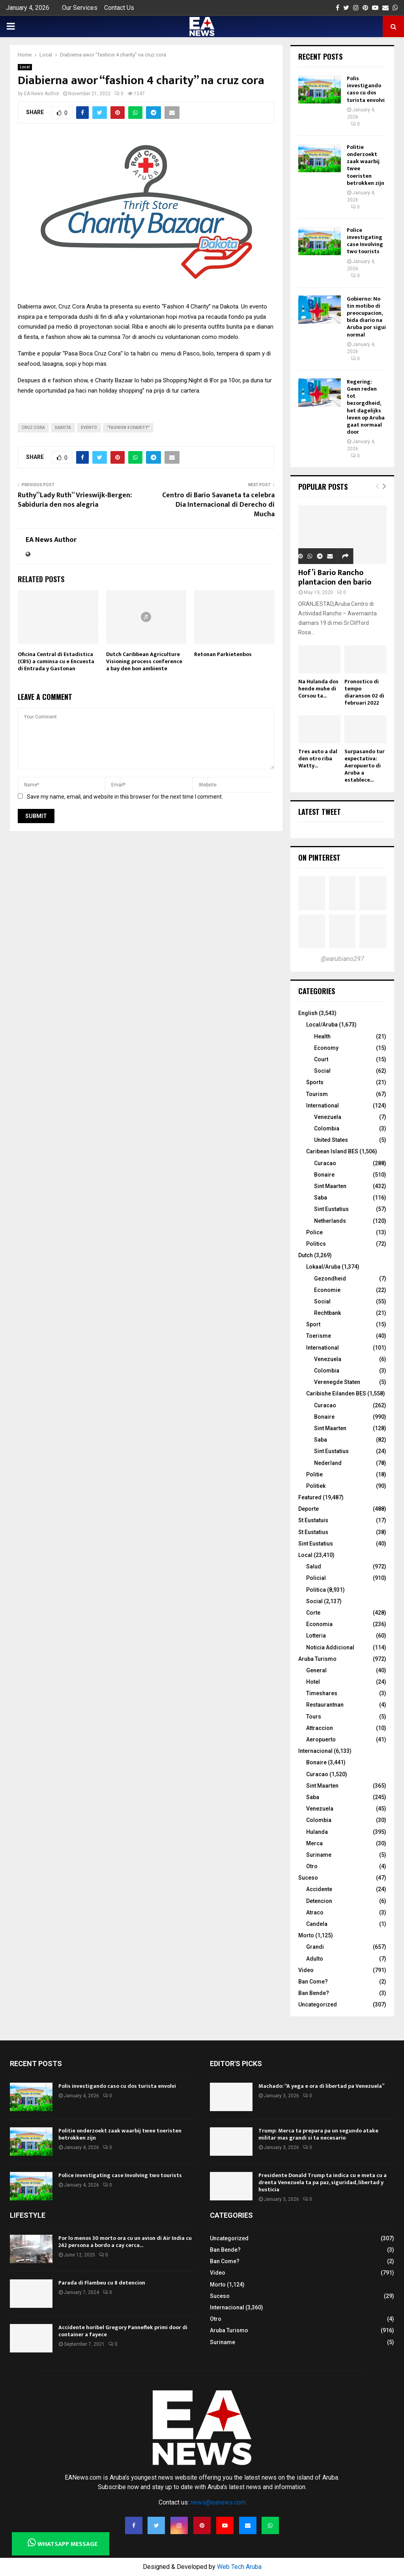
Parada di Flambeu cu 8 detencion (101, 2282)
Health (322, 1036)
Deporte (308, 1509)
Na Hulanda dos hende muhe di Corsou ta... (318, 688)
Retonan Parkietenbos (223, 654)
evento (89, 427)
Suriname (318, 1855)
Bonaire (324, 1174)
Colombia (326, 1128)
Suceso (308, 1878)
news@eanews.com (218, 2502)
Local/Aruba (322, 1024)
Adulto (314, 1959)
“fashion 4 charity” (128, 427)
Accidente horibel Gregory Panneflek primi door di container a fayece (122, 2331)
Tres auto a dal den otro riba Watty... (317, 758)
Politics (316, 1244)
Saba (320, 1197)
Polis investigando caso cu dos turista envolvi (366, 89)
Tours (313, 1716)
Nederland (328, 1463)
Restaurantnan (325, 1705)
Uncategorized (317, 2004)
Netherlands (330, 1221)
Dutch (305, 1255)
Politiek (315, 1486)
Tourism (317, 1094)
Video (306, 1970)
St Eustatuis (313, 1520)
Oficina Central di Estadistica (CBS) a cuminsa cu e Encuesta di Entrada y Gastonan (56, 661)
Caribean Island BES (332, 1151)
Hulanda (317, 1832)
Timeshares (321, 1693)
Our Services (79, 7)
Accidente (319, 1889)
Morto (306, 1935)
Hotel (313, 1682)
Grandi (315, 1947)
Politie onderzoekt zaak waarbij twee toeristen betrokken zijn (365, 165)
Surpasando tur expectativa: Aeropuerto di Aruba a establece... (364, 765)
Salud (313, 1566)
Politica (316, 1590)
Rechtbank (327, 1313)
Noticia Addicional (330, 1647)
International (322, 1105)
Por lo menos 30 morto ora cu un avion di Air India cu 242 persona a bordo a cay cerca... (125, 2242)
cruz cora (33, 427)
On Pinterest (319, 857)
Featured (310, 1497)
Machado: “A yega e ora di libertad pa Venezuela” (321, 2086)
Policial (316, 1578)
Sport (313, 1324)
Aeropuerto (321, 1739)
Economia (319, 1624)
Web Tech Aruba (239, 2566)
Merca (314, 1843)
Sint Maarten (330, 1186)
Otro (312, 1866)
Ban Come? (313, 1981)
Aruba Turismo (317, 1659)
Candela (316, 1924)
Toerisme (318, 1336)
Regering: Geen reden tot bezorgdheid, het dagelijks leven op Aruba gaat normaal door (366, 406)
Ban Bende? (313, 1993)
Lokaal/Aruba (323, 1267)
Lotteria (316, 1635)
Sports (315, 1082)
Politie (314, 1474)
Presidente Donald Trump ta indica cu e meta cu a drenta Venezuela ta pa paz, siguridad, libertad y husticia (322, 2182)
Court (321, 1059)
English (308, 1013)
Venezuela (327, 1117)
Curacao (325, 1163)
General (316, 1670)
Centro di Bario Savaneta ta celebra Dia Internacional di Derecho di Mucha (218, 504)
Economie (327, 1290)
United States (331, 1140)
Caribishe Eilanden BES (336, 1393)
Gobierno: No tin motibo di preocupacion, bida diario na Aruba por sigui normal (366, 316)
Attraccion (319, 1728)
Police (314, 1232)
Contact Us (119, 7)
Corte (313, 1613)
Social (322, 1071)
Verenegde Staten (337, 1382)
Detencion (319, 1901)
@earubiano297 (342, 959)
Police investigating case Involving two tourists (365, 241)
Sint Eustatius (331, 1209)
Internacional (315, 1751)
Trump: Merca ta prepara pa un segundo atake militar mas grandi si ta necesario (318, 2134)
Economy (326, 1048)
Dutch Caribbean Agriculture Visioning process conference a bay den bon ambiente (144, 661)
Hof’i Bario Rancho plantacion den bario (334, 577)
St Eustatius (313, 1532)
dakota (63, 427)
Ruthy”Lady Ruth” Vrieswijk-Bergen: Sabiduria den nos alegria (75, 500)
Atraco (315, 1912)
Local (25, 67)
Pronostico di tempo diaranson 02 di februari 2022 (364, 692)
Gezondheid (330, 1278)
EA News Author (41, 93)
